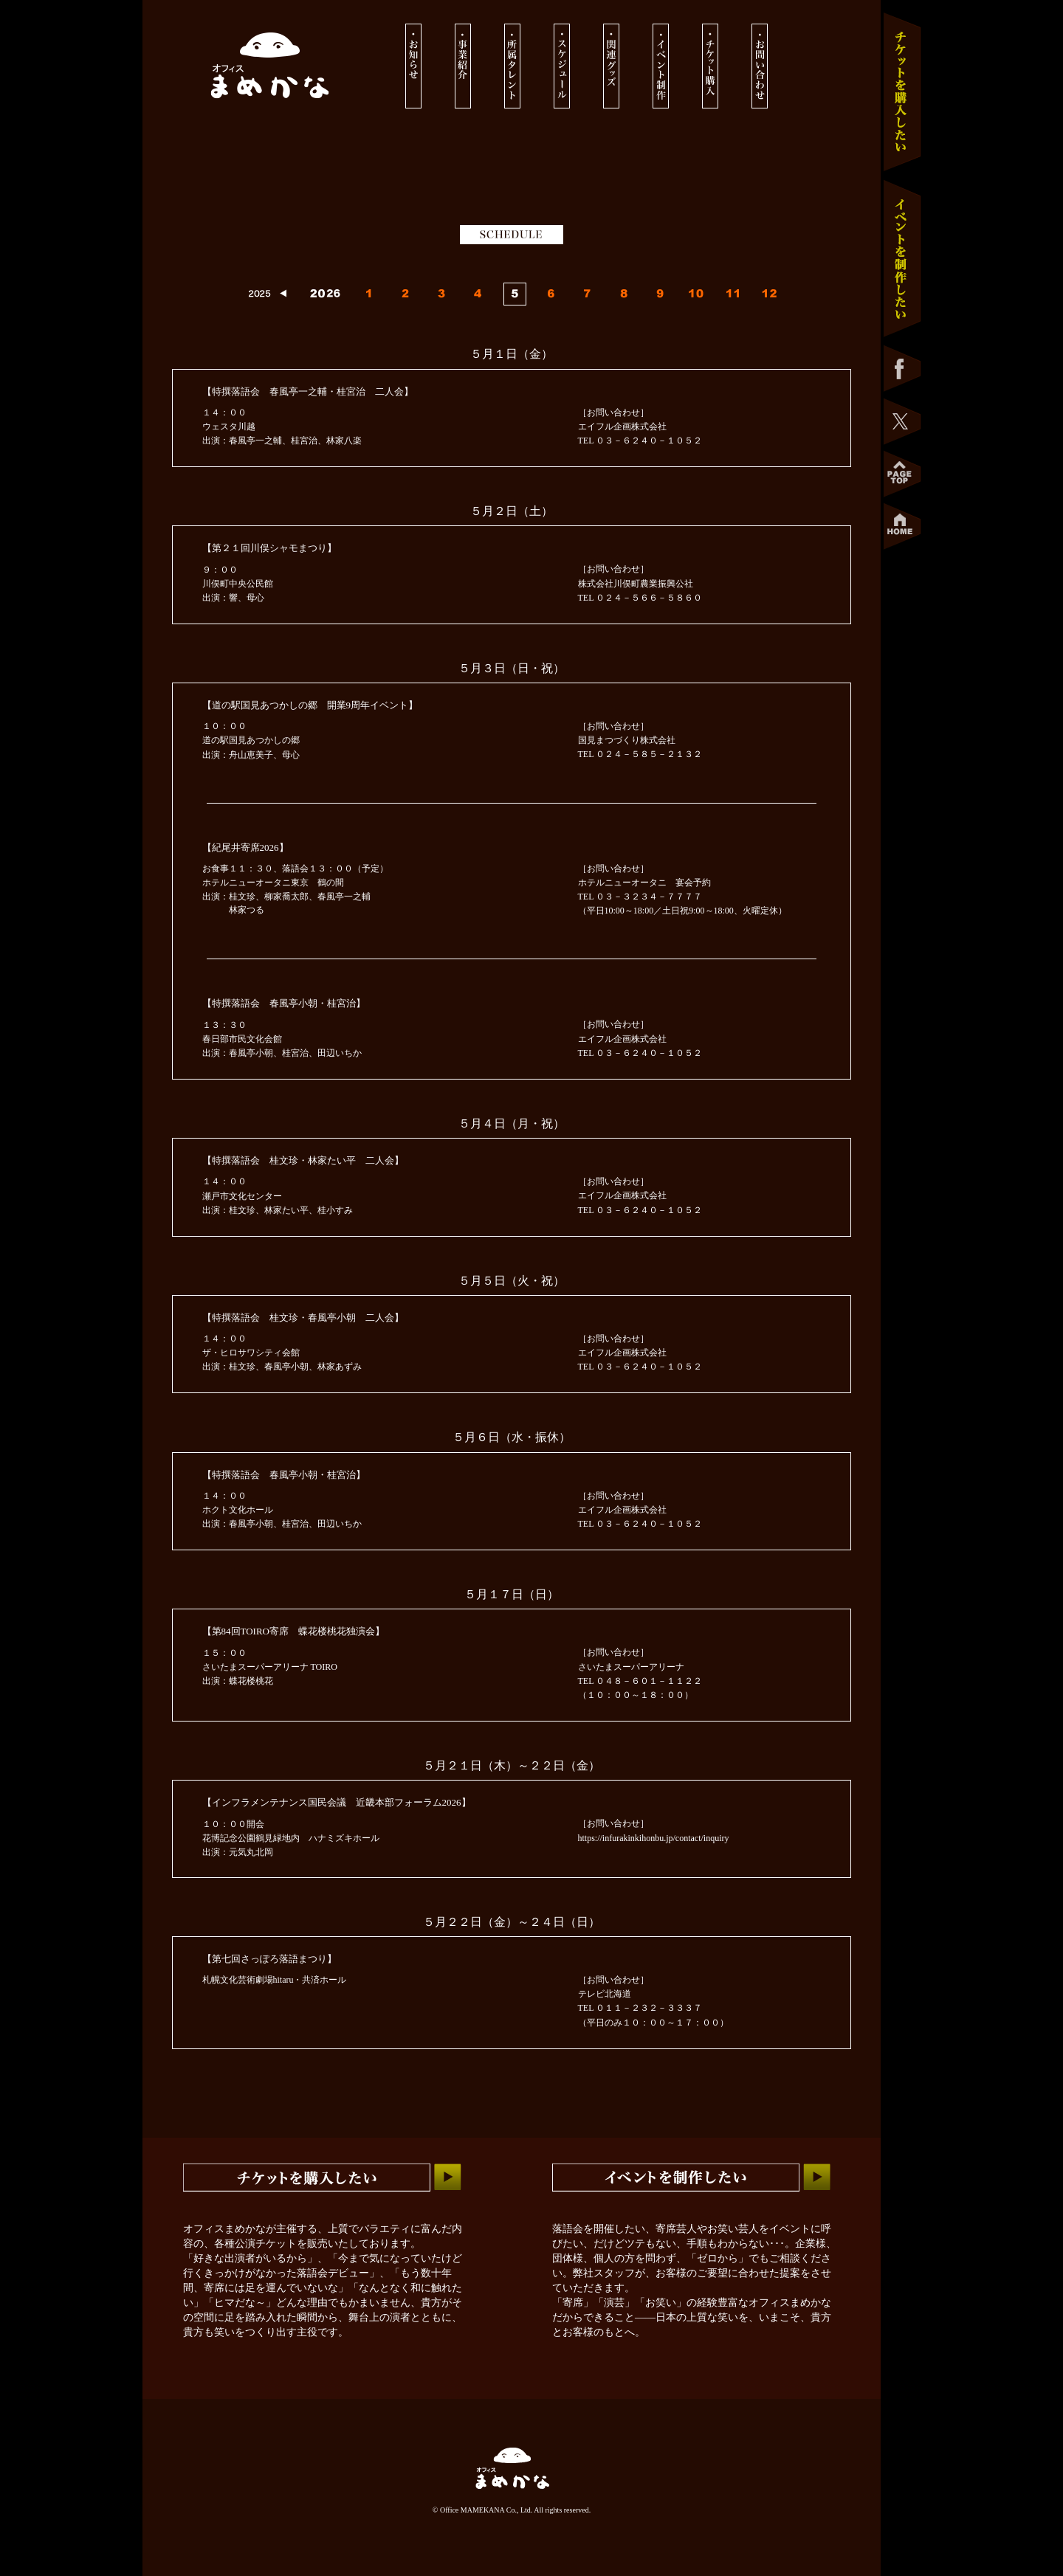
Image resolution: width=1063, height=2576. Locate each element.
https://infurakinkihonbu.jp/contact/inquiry (653, 1838)
